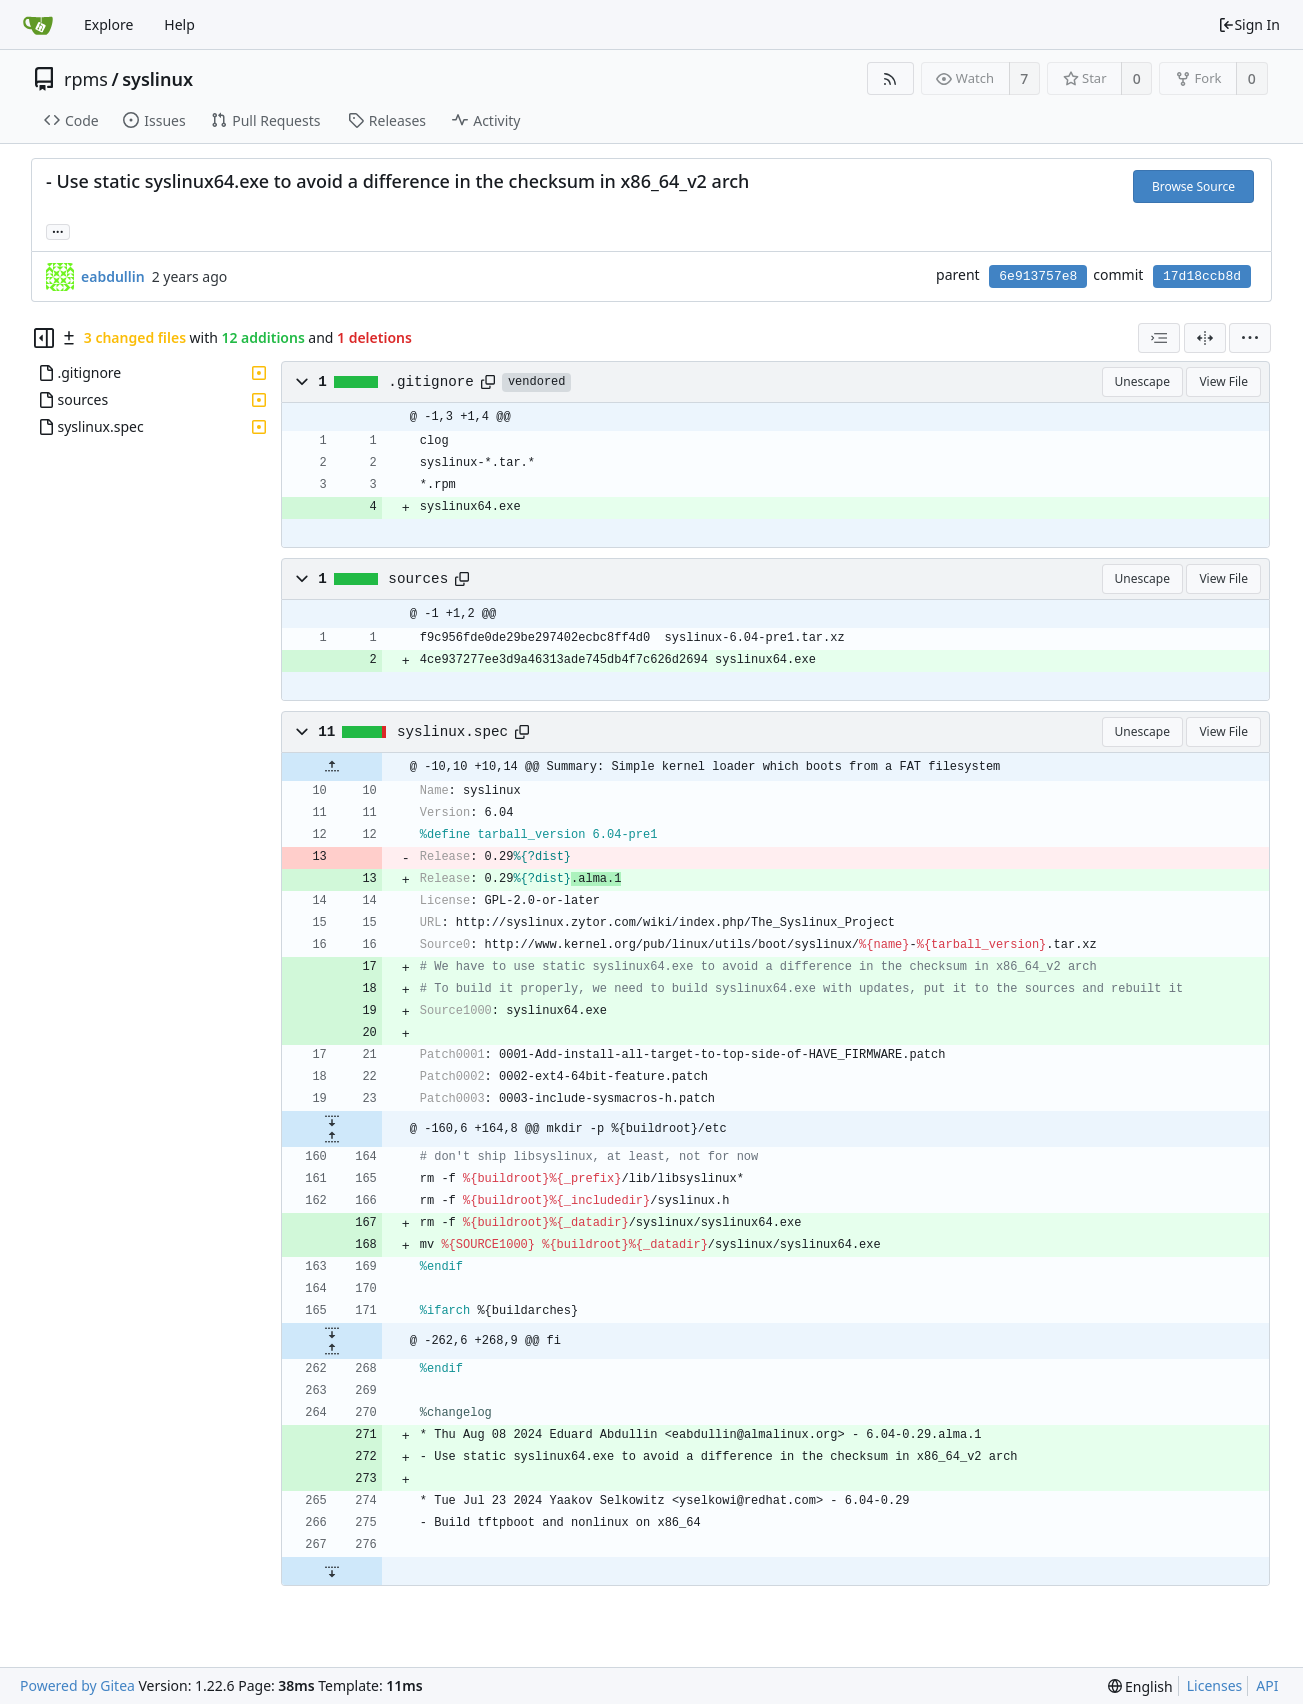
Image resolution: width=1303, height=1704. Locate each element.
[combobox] (1159, 338)
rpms (86, 79)
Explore (108, 24)
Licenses (1215, 1685)
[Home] (38, 25)
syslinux (157, 79)
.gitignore (431, 382)
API (1267, 1685)
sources (418, 579)
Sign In (1249, 24)
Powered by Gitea (77, 1685)
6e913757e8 (1038, 276)
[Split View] (1205, 338)
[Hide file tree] (44, 338)
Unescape (1142, 381)
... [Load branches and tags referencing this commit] (58, 230)
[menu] (1250, 338)
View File (1223, 381)
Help (179, 24)
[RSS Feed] (890, 78)
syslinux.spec (452, 732)
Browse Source (1193, 186)
